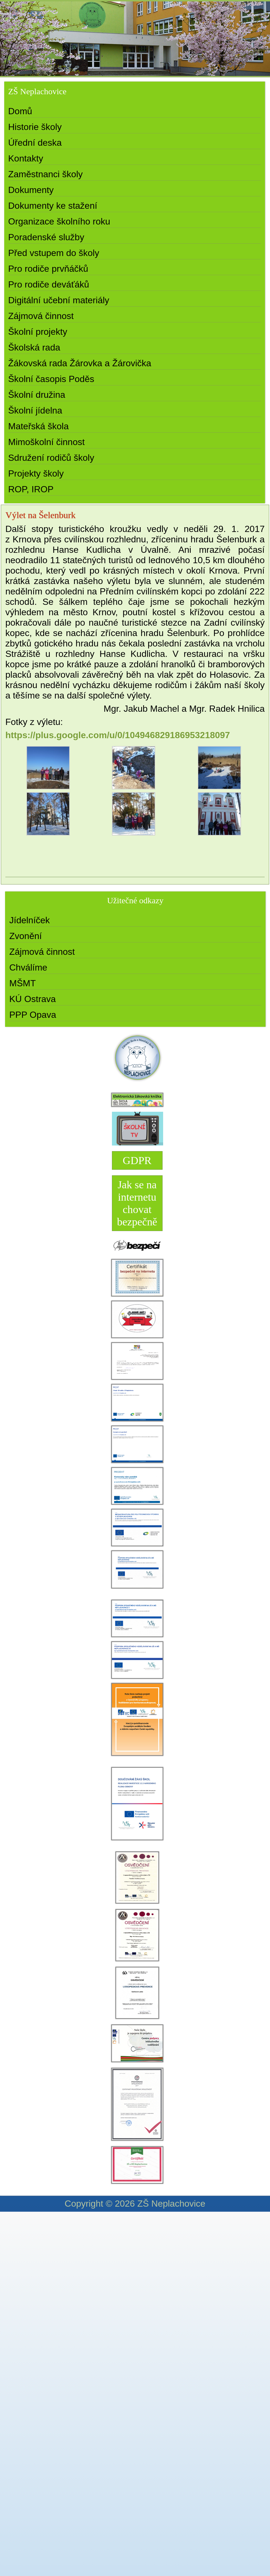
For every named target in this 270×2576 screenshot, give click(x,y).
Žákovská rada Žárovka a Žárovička (79, 363)
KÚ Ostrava (32, 999)
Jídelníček (29, 920)
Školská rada (34, 347)
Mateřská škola (38, 426)
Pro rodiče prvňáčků (48, 269)
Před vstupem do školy (53, 253)
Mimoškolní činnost (46, 442)
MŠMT (22, 983)
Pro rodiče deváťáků (48, 284)
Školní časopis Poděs (51, 379)
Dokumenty (31, 190)
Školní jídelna (35, 410)
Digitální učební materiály (58, 300)
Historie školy (35, 127)
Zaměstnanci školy (45, 174)
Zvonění (25, 936)
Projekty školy (36, 473)
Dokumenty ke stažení (52, 206)
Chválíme (28, 967)
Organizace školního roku (59, 221)
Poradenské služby (46, 237)
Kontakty (25, 158)
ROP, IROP (30, 489)
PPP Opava (32, 1015)
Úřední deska (35, 143)
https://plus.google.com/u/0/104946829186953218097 (117, 735)
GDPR (137, 1160)
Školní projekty (37, 332)
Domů (20, 111)
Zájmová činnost (41, 316)
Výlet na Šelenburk (40, 515)
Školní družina (36, 395)
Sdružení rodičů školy (51, 458)
